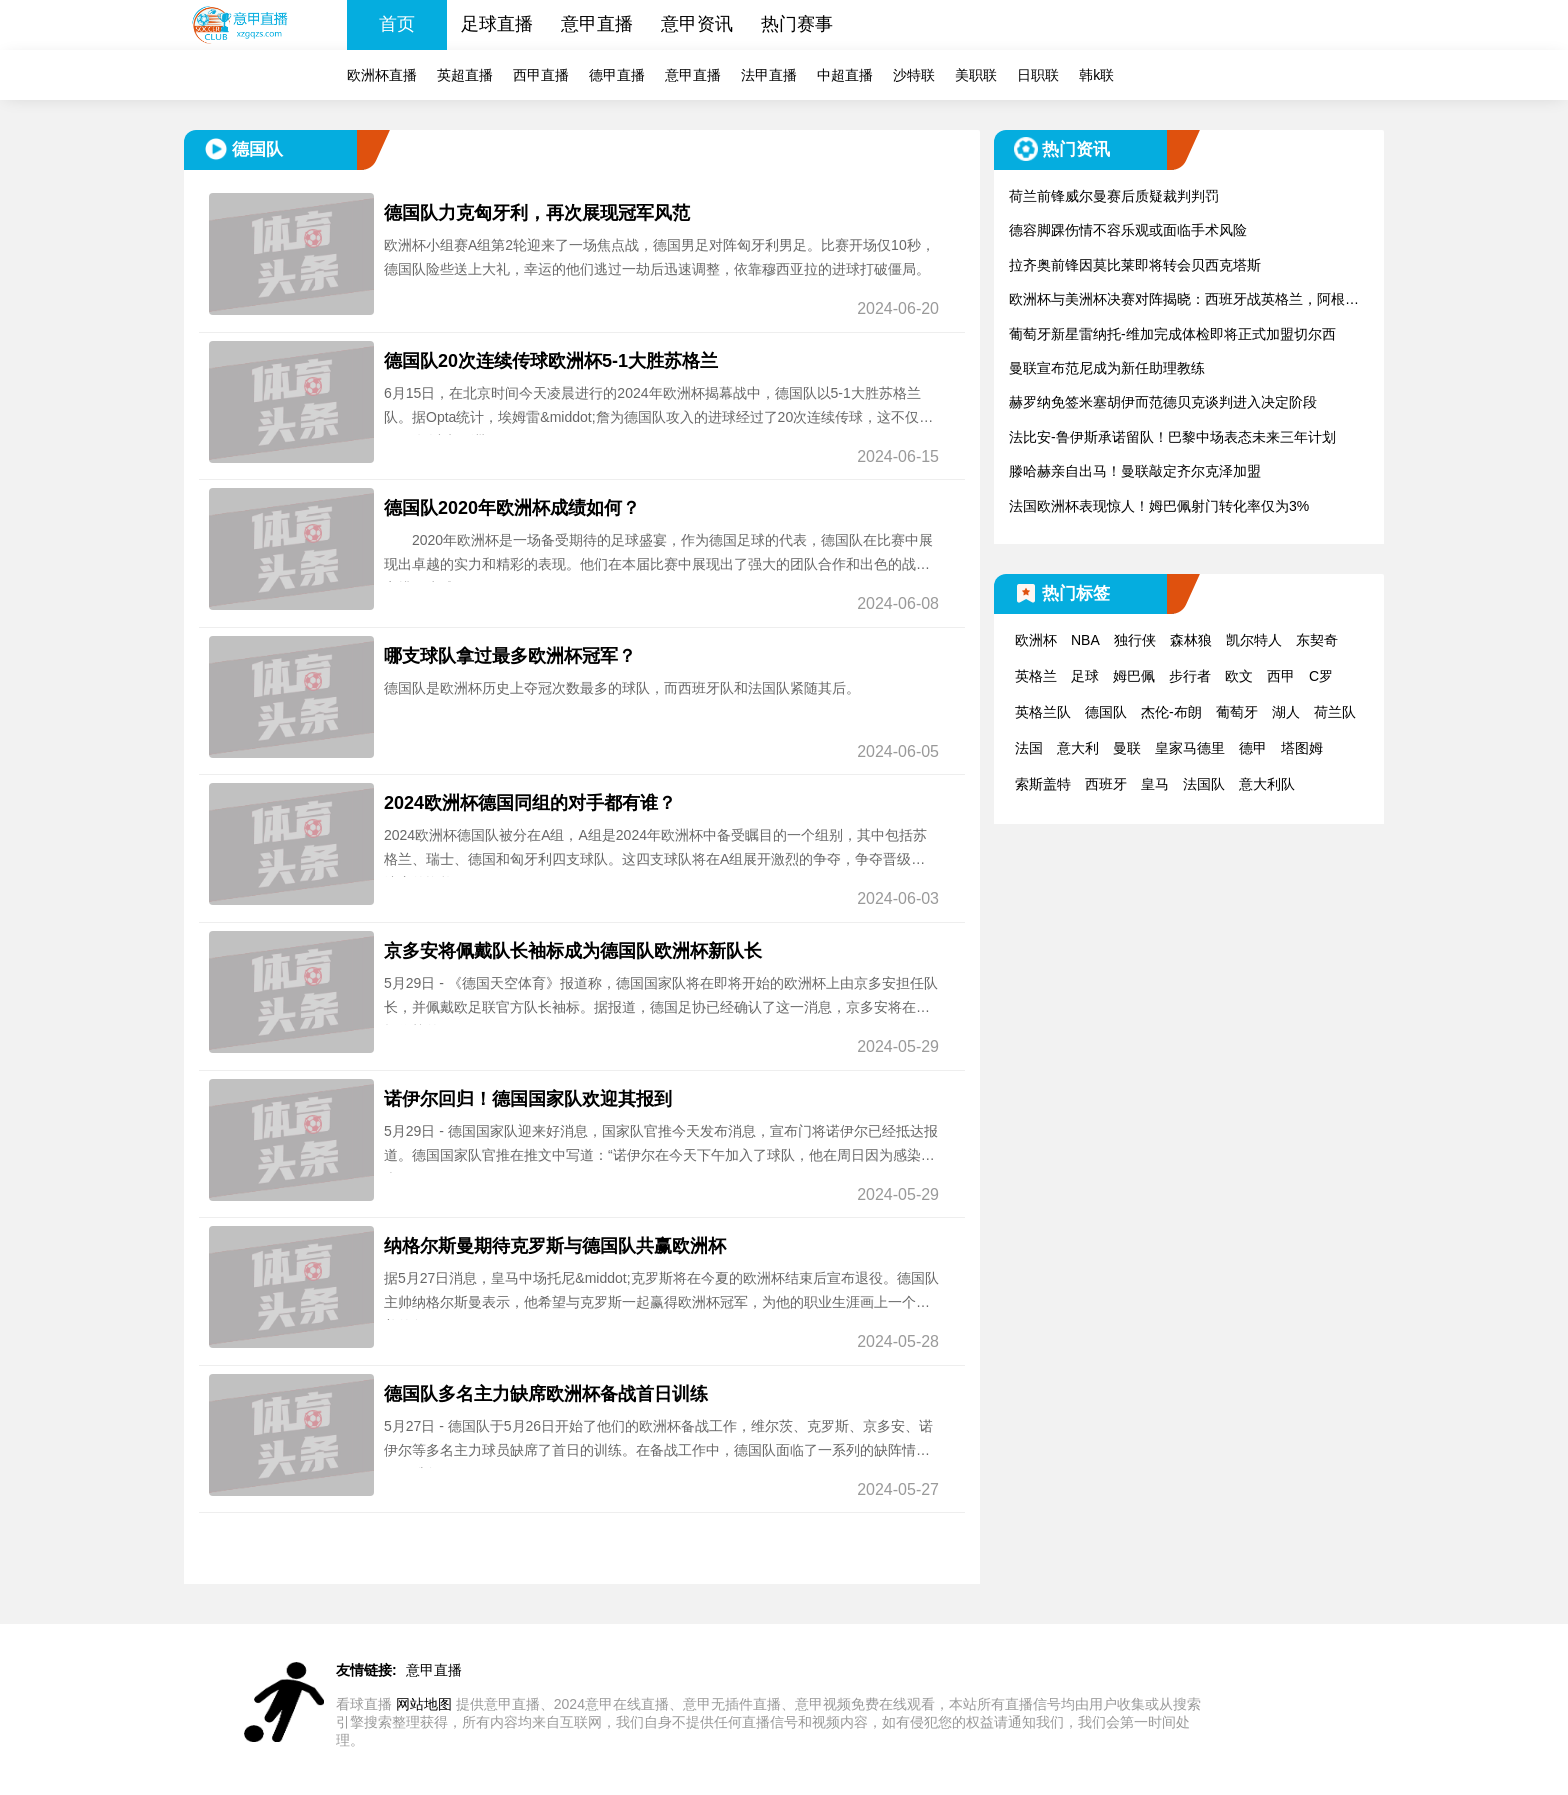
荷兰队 (1335, 712)
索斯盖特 (1043, 784)
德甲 (1253, 748)
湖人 (1286, 712)
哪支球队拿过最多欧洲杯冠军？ (510, 656)
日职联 (1038, 75)
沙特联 (914, 75)
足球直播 (497, 24)
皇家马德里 (1190, 748)
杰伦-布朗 (1171, 712)
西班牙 (1106, 784)
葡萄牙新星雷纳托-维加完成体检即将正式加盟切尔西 (1172, 334)
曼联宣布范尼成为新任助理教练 (1107, 368)
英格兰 (1036, 676)
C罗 (1321, 676)
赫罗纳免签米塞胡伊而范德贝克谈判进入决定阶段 (1163, 402)
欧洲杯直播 (382, 75)
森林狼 (1191, 640)
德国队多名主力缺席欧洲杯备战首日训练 (546, 1394)
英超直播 (465, 75)
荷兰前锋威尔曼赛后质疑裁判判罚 (1114, 196)
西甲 (1281, 676)
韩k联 (1096, 75)
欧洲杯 (1036, 640)
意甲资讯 (697, 24)
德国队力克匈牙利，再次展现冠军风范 (537, 213)
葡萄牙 (1237, 712)
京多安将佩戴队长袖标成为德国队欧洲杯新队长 (573, 951)
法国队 (1204, 784)
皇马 (1155, 784)
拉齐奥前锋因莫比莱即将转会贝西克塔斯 (1135, 265)
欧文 (1239, 676)
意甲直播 (597, 24)
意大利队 (1267, 784)
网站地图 (424, 1704)
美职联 (976, 75)
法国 (1029, 748)
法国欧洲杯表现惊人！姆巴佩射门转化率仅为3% (1159, 506)
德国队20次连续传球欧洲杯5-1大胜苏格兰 (551, 361)
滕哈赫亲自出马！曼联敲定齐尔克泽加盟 (1135, 471)
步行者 (1190, 676)
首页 (397, 24)
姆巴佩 (1134, 676)
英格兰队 (1043, 712)
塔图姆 (1302, 748)
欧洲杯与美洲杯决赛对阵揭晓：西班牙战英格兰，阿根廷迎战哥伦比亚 (1184, 300)
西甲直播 (541, 75)
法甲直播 (769, 75)
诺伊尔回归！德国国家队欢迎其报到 (528, 1099)
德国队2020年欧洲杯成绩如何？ (512, 508)
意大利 (1078, 748)
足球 (1085, 676)
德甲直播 (617, 75)
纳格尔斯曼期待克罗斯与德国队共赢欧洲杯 (555, 1246)
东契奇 (1317, 640)
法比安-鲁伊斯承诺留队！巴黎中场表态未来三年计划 (1172, 437)
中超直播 (845, 75)
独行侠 (1135, 640)
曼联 (1127, 748)
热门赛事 (797, 24)
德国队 (1106, 712)
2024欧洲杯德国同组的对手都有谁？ (530, 803)
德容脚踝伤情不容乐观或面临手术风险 (1128, 230)
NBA (1085, 640)
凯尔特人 (1254, 640)
